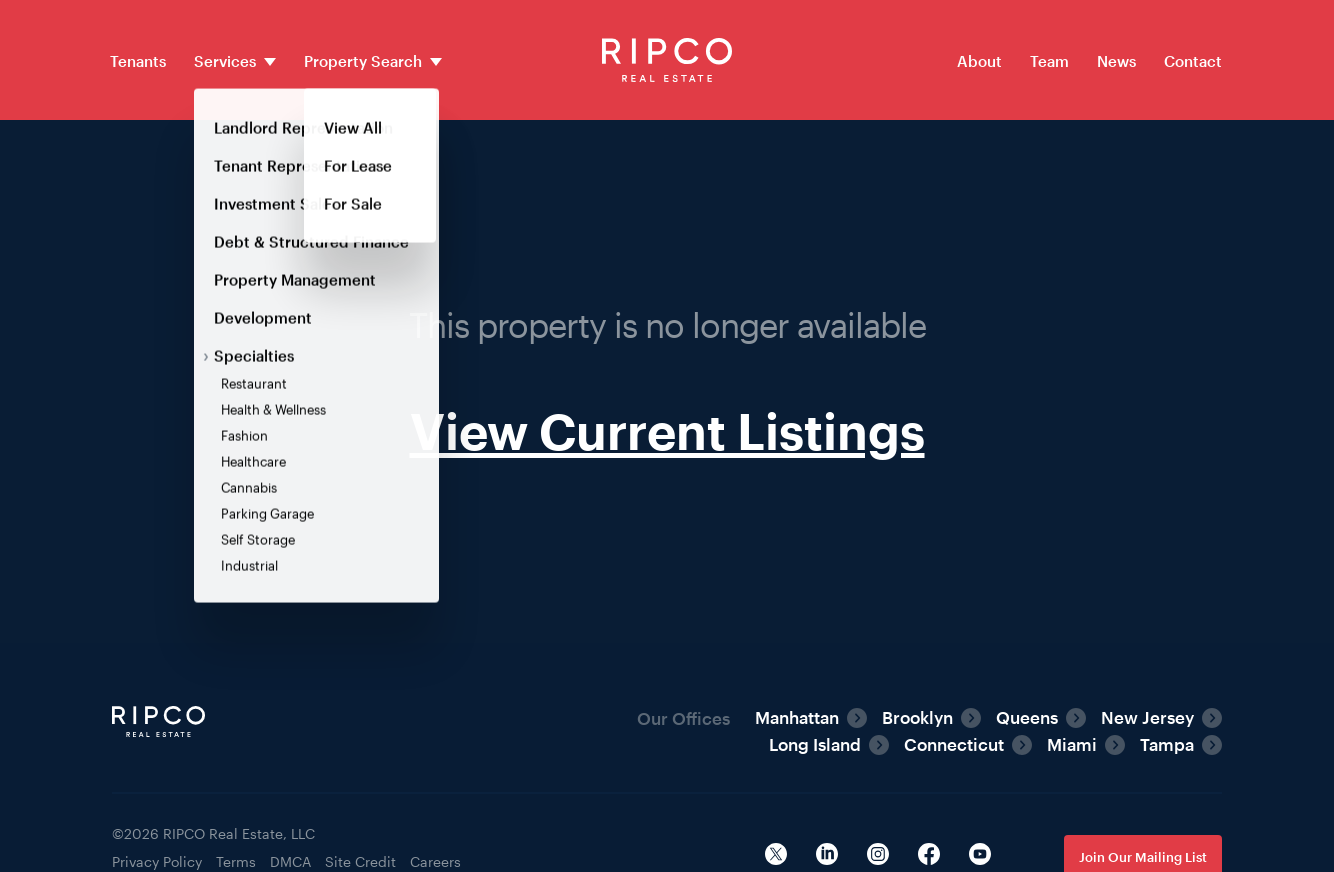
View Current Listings (667, 430)
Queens (1027, 717)
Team (1049, 61)
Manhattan (797, 717)
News (1116, 61)
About (979, 61)
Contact (1193, 61)
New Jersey (1147, 717)
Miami (1072, 744)
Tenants (138, 61)
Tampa (1167, 744)
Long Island (815, 744)
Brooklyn (917, 717)
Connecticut (954, 744)
